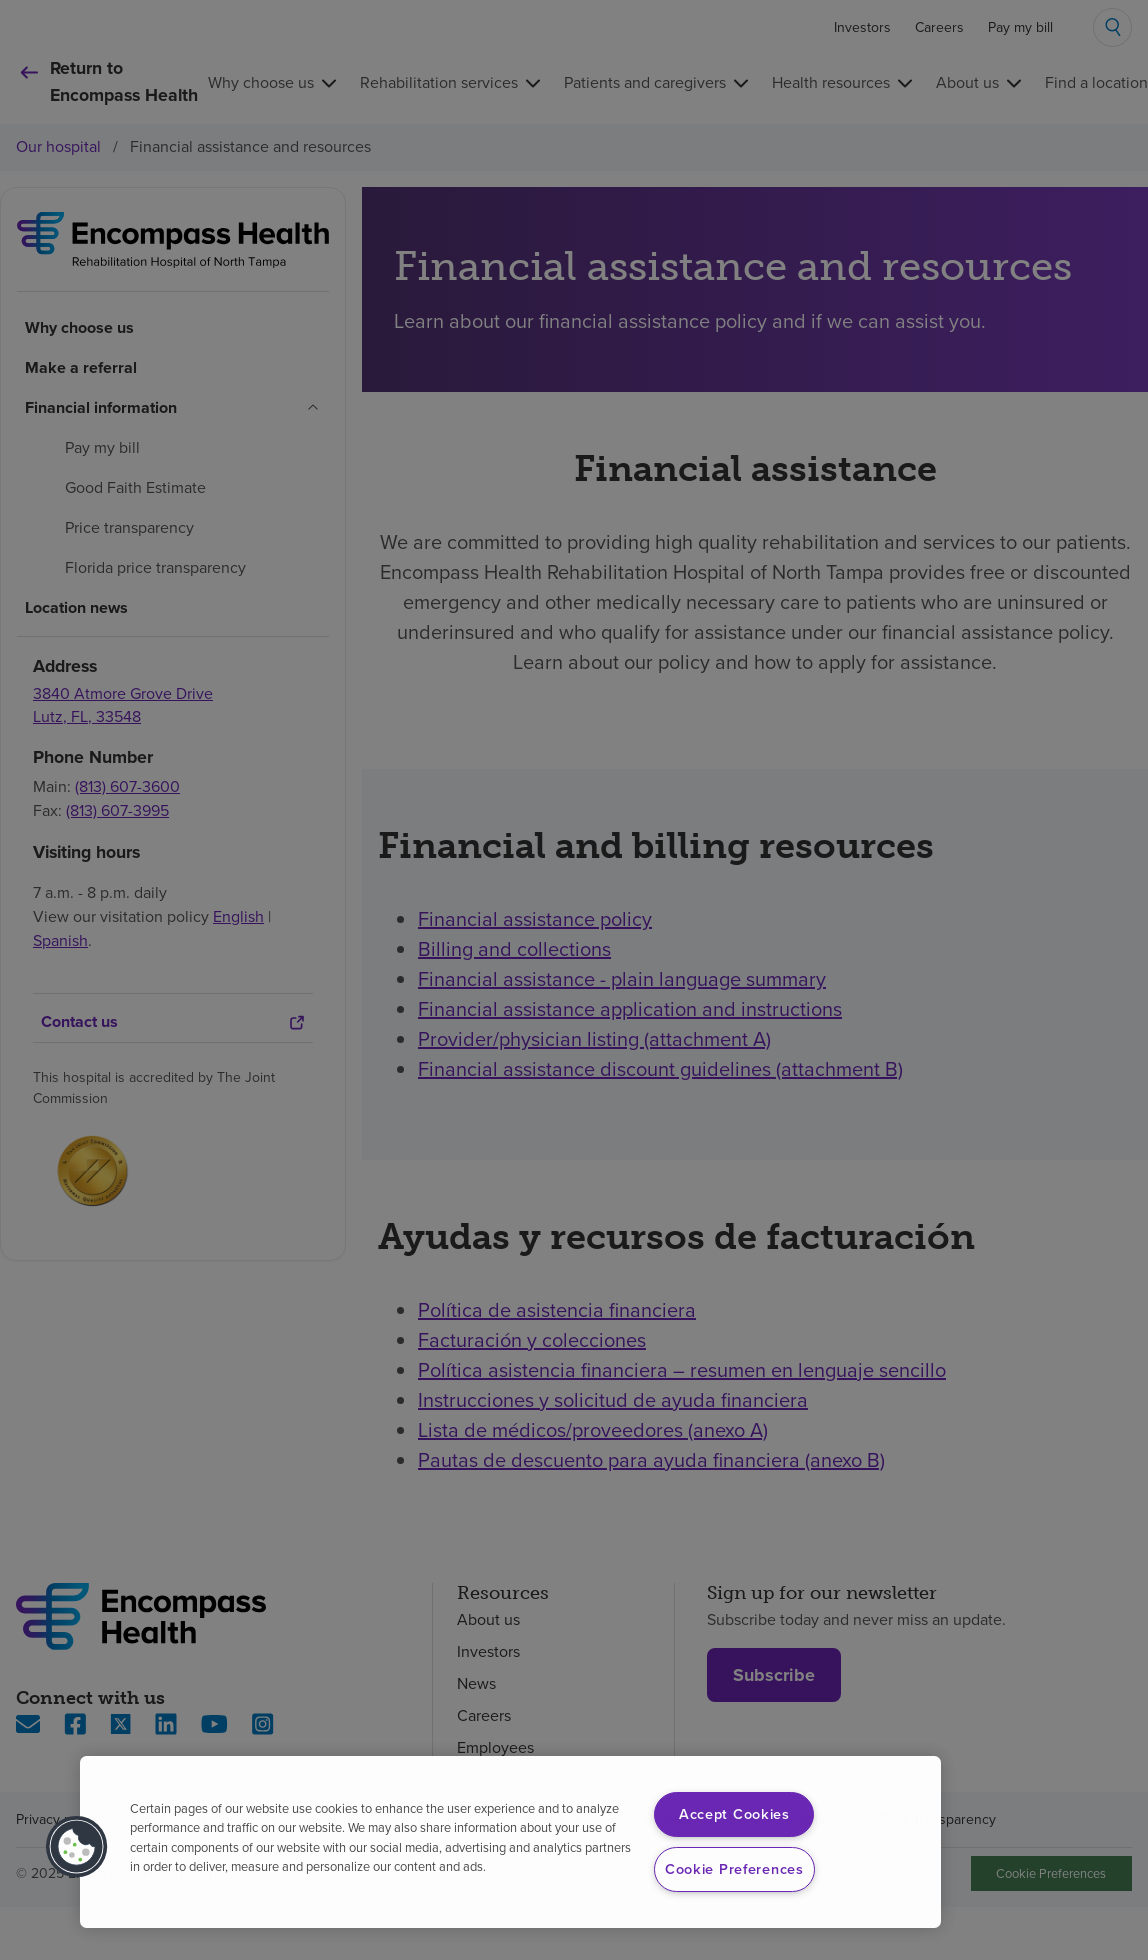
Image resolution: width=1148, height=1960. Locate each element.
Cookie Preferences (734, 1869)
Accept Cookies (734, 1814)
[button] (77, 1847)
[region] (510, 1842)
